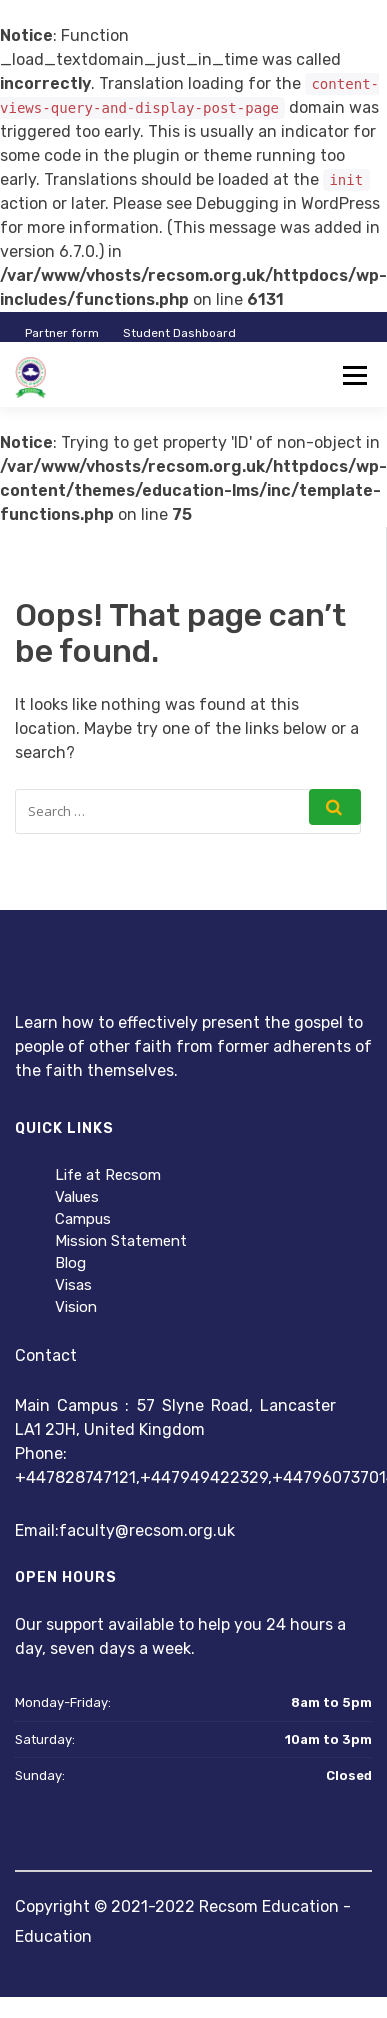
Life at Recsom (108, 1175)
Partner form (62, 333)
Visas (73, 1285)
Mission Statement (121, 1241)
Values (77, 1197)
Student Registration (145, 380)
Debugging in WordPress (288, 203)
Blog (70, 1263)
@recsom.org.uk (175, 1530)
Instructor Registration (290, 380)
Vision (76, 1307)
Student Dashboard (179, 333)
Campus (83, 1219)
